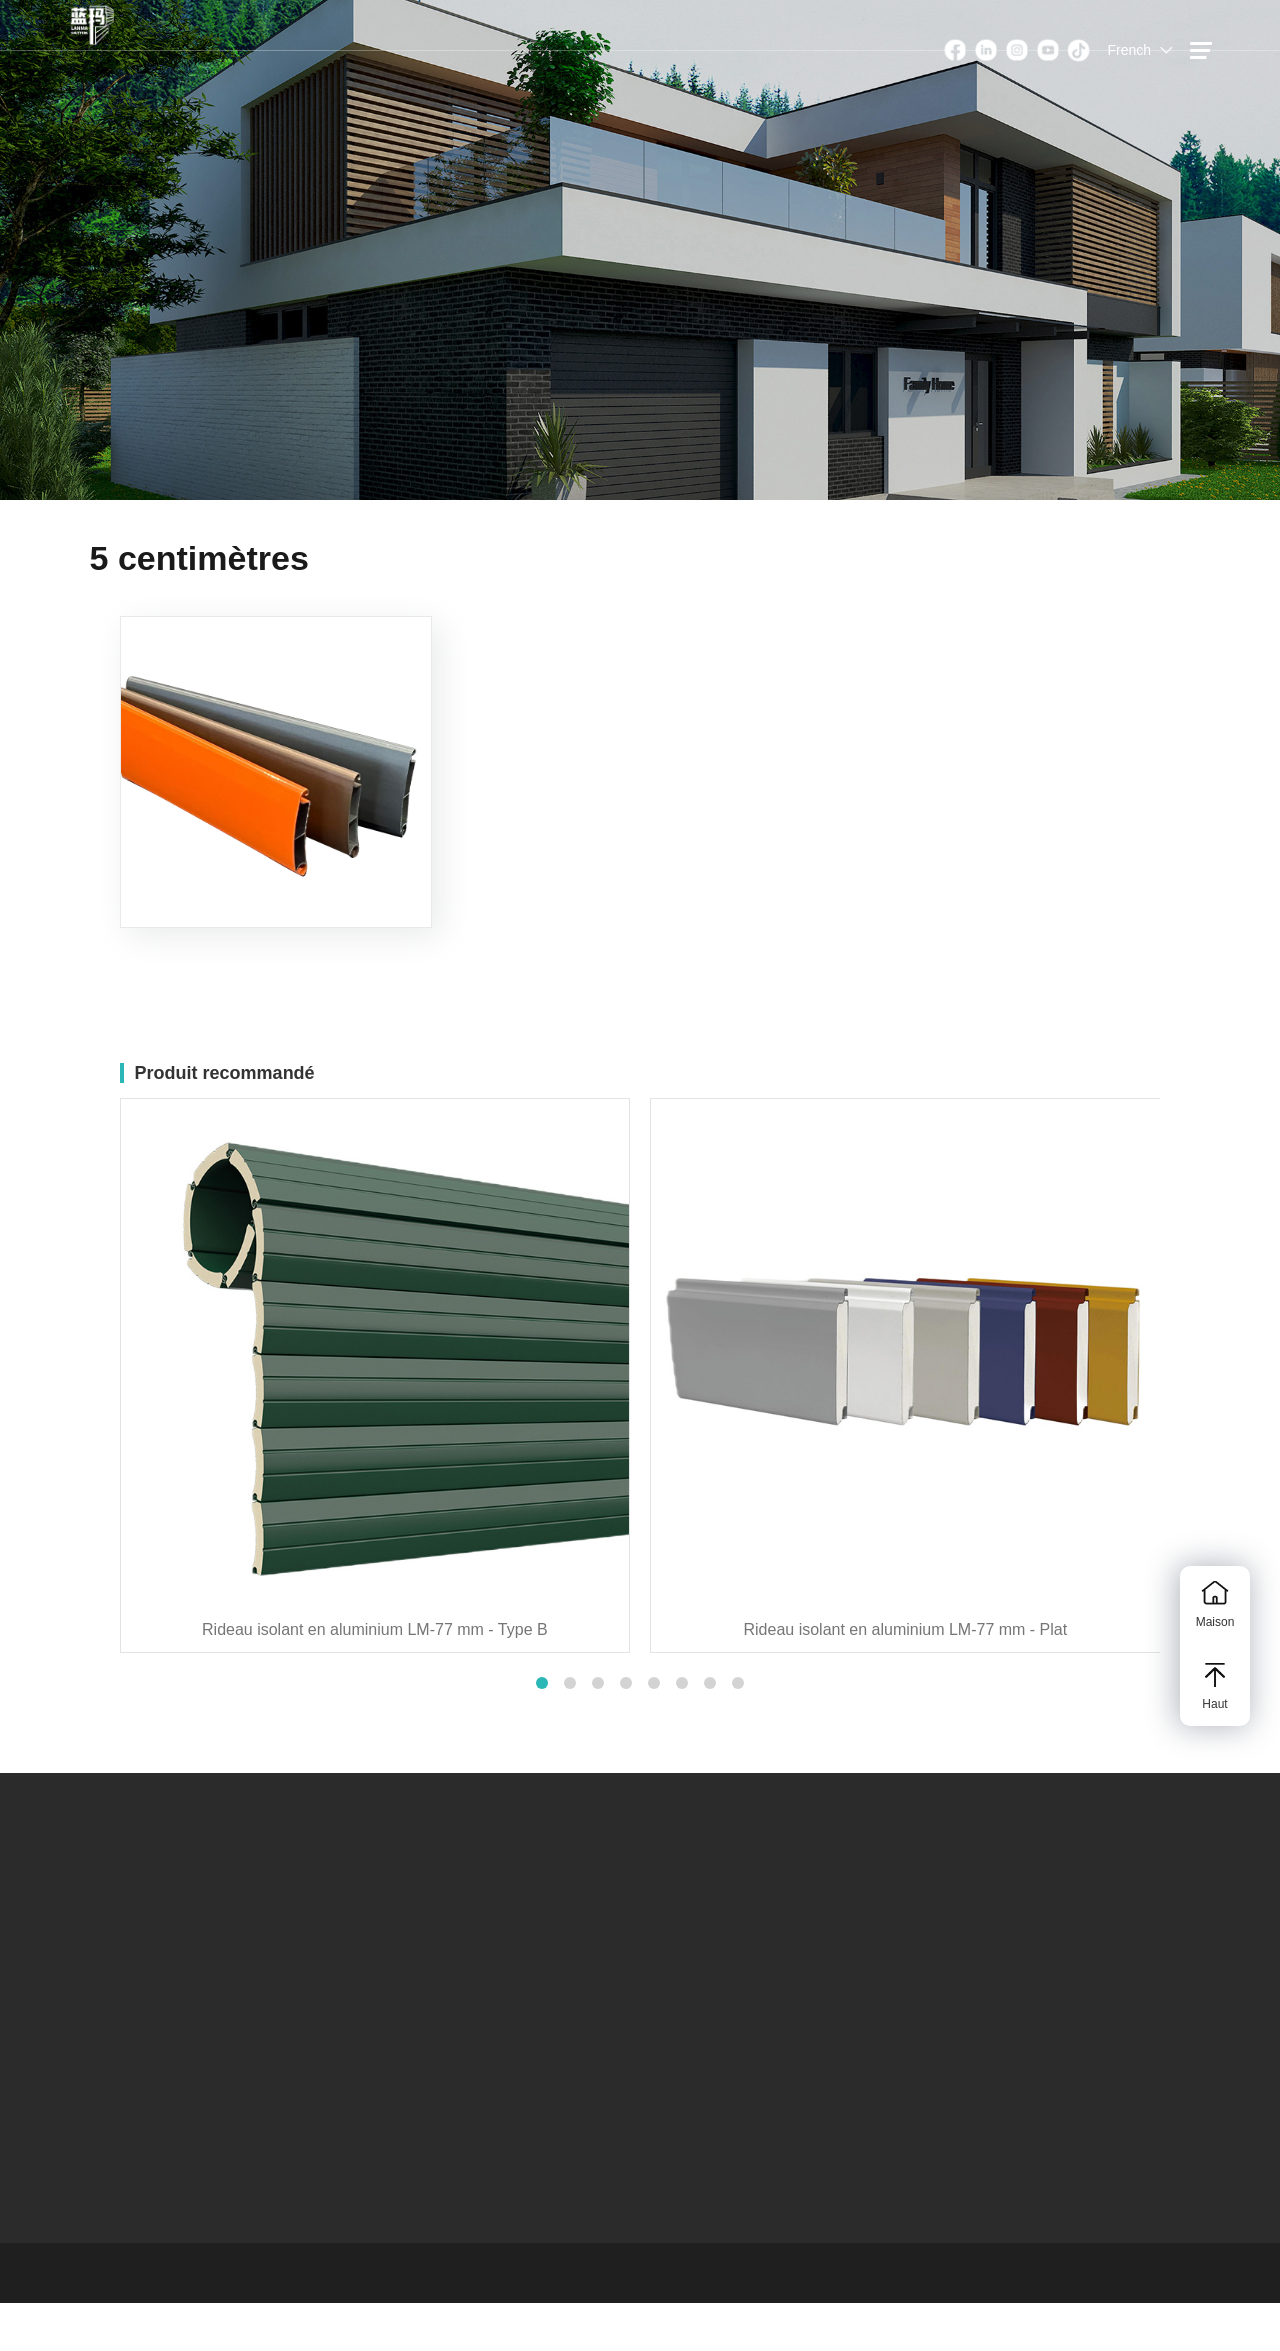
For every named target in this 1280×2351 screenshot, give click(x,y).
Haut (1215, 1687)
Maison (1215, 1605)
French (1129, 50)
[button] (542, 1683)
